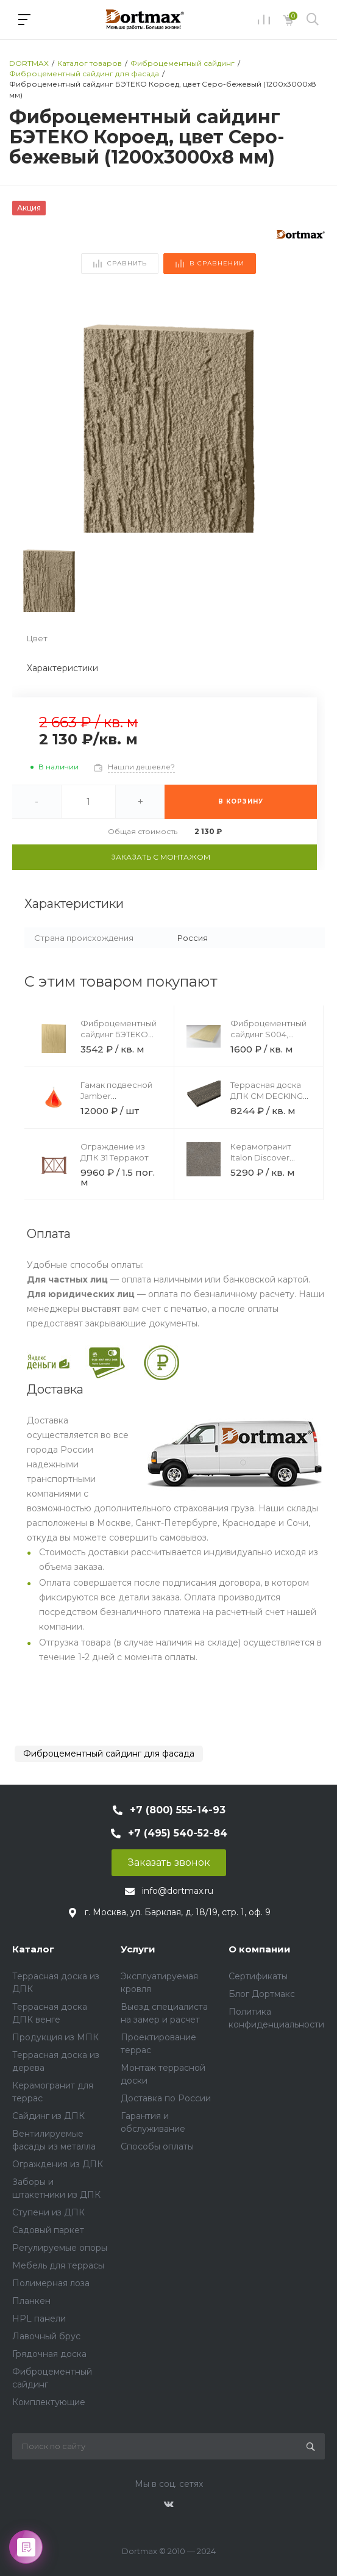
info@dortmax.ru (177, 1890)
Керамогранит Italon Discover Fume (260, 1157)
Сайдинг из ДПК (48, 2115)
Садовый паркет (48, 2230)
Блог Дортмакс (262, 1993)
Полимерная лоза (51, 2283)
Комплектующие (48, 2402)
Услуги (138, 1949)
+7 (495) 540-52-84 (177, 1833)
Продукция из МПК (55, 2037)
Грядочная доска (49, 2353)
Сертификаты (258, 1976)
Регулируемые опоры (59, 2247)
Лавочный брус (46, 2336)
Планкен (31, 2300)
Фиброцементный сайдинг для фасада (108, 1753)
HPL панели (39, 2318)
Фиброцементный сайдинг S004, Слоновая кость (268, 1034)
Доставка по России (166, 2098)
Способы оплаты (157, 2146)
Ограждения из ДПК (57, 2164)
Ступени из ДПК (48, 2212)
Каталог (33, 1949)
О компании (260, 1949)
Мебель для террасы (58, 2265)
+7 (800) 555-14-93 (177, 1810)
